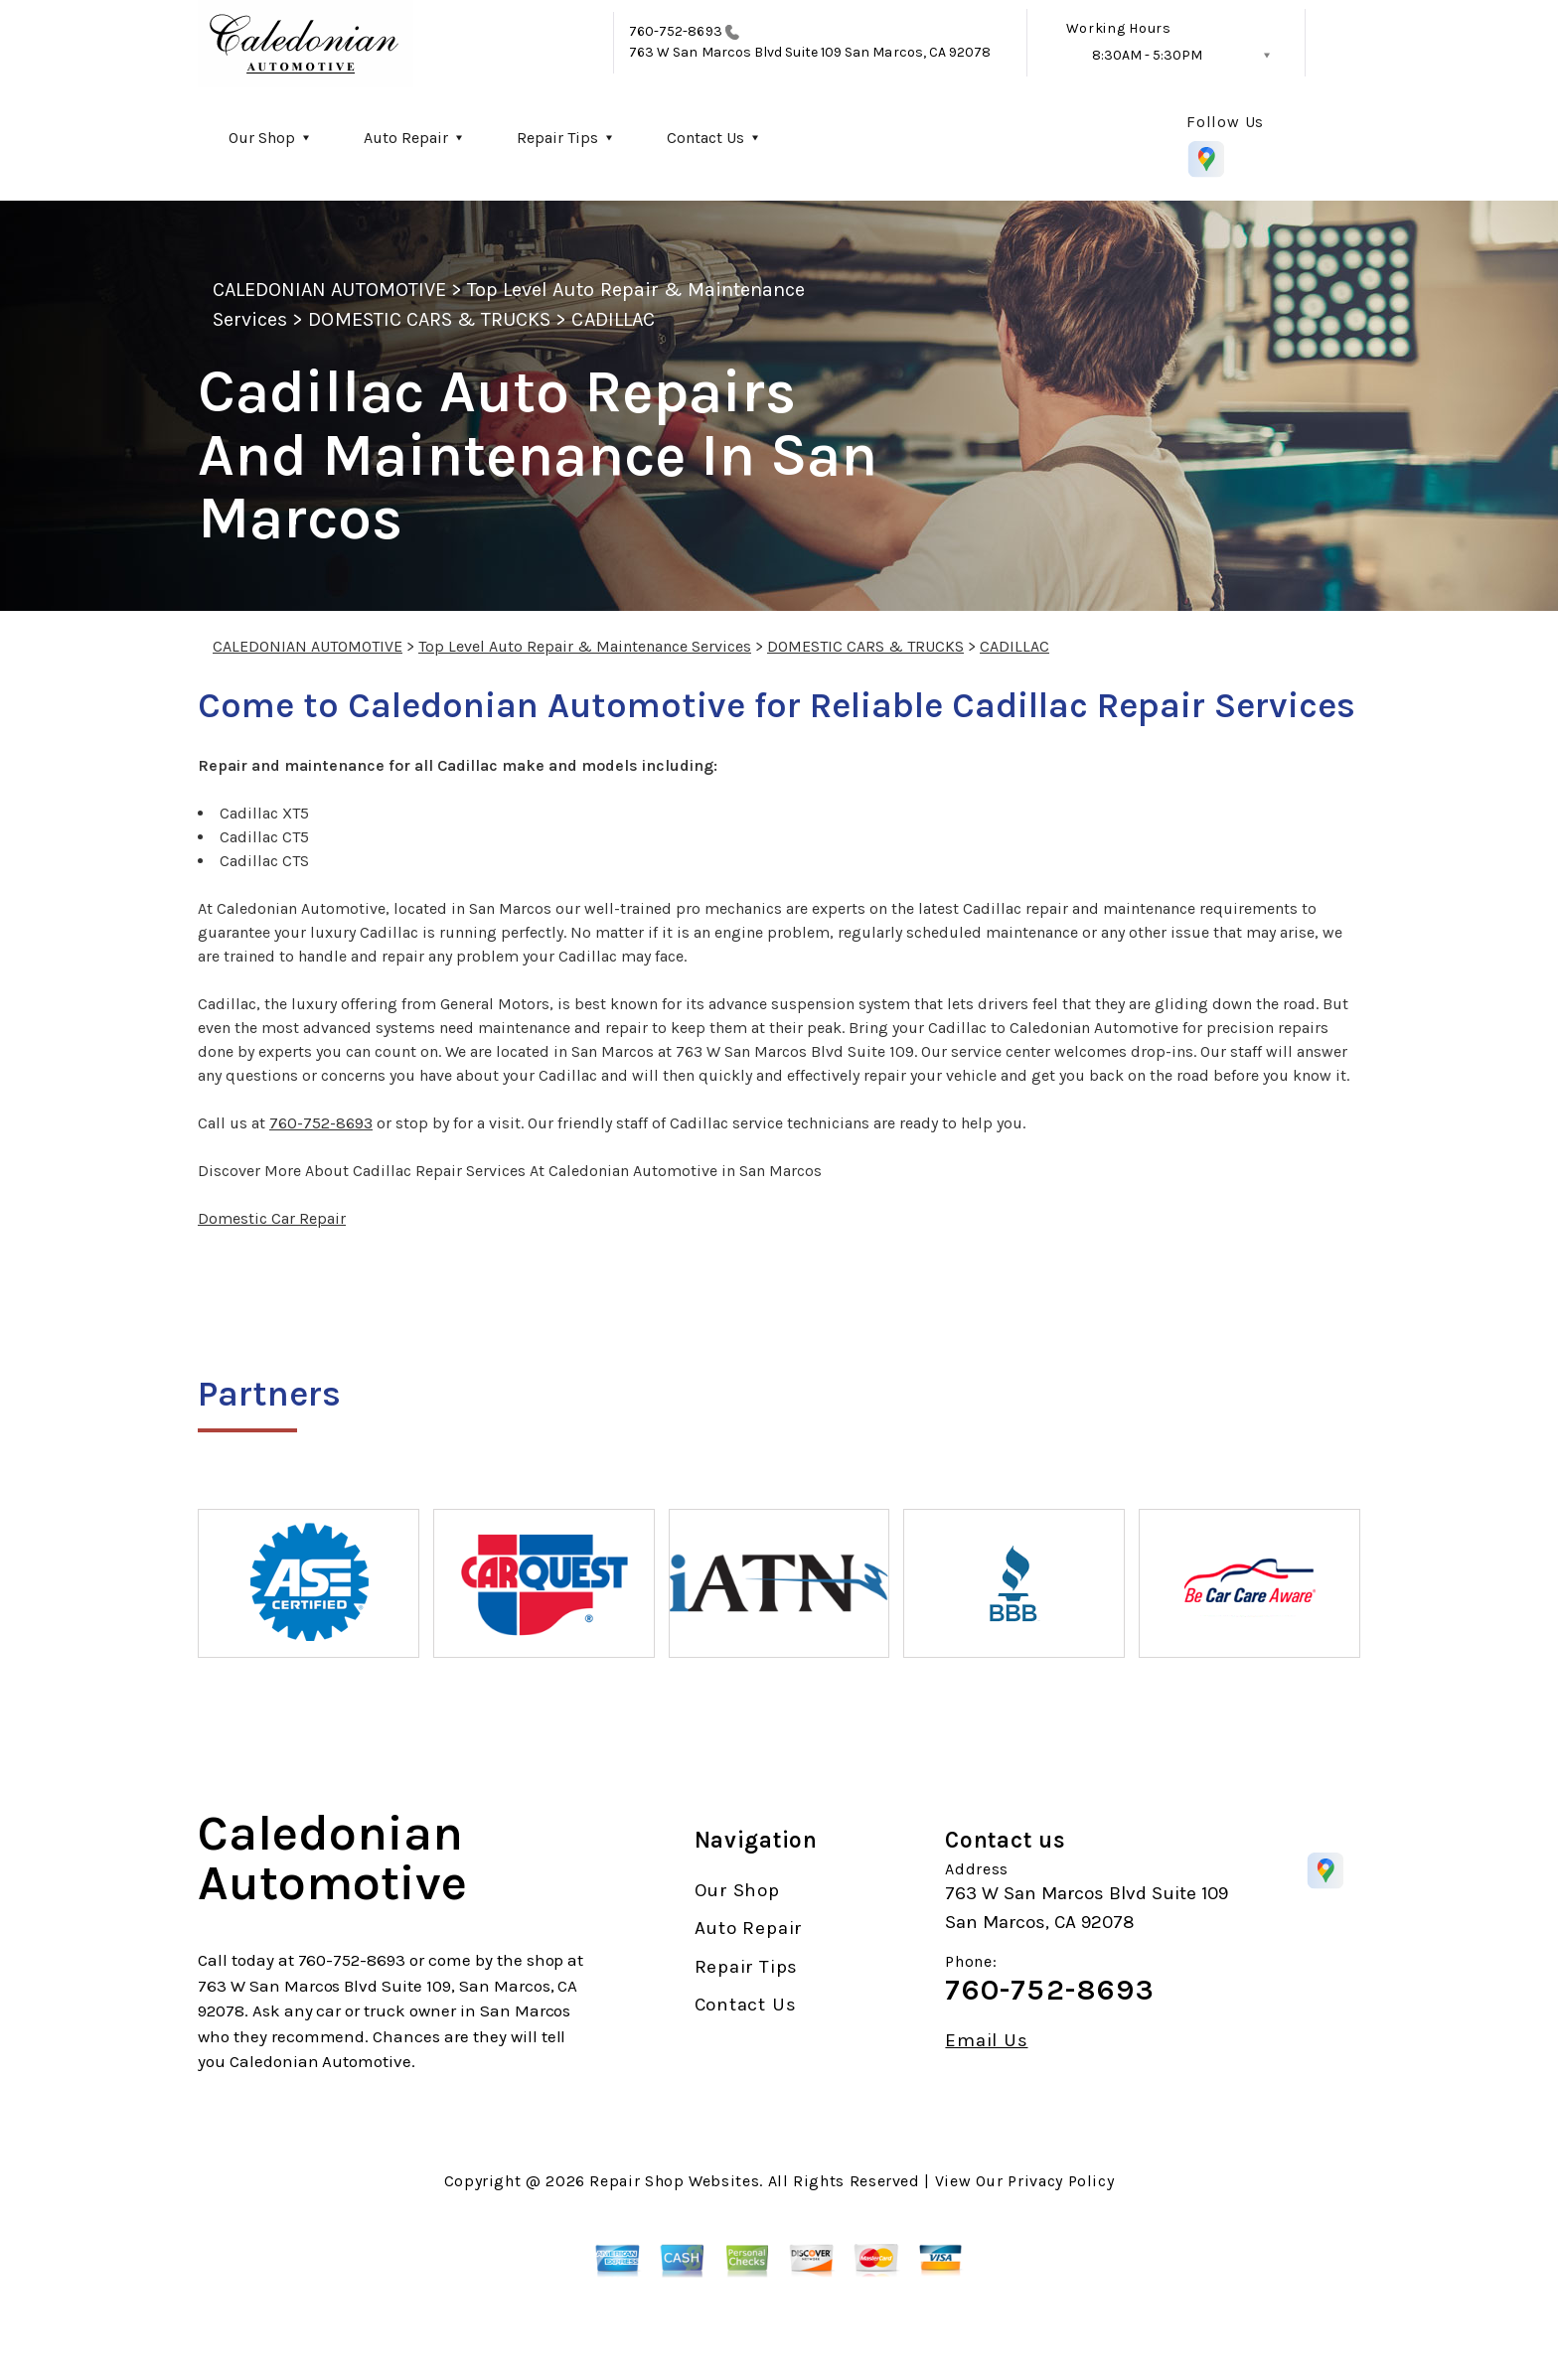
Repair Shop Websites (674, 2180)
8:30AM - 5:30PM (1147, 55)
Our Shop (262, 137)
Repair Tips (557, 137)
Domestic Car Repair (272, 1218)
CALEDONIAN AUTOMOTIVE (329, 289)
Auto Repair (406, 137)
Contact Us (705, 137)
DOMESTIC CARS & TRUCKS (429, 319)
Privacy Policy (1061, 2180)
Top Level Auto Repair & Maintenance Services (584, 646)
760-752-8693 (675, 31)
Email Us (986, 2040)
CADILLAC (612, 319)
